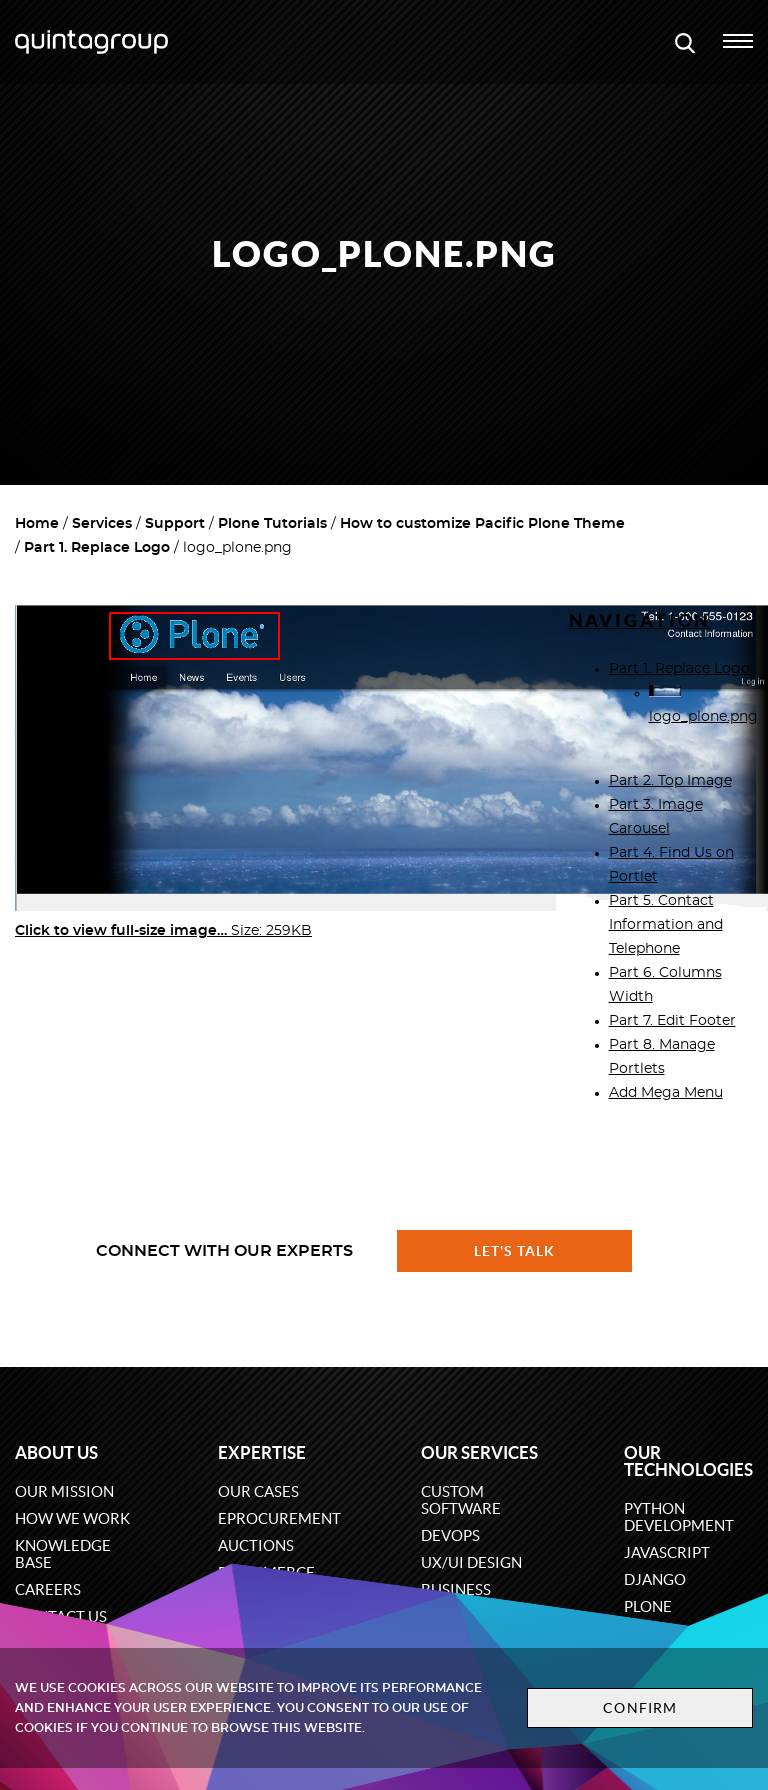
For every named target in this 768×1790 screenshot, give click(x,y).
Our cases (258, 1491)
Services (102, 524)
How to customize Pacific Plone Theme (482, 524)
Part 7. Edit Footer (672, 1021)
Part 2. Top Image (670, 781)
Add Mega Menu (666, 1093)
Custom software (461, 1500)
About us (56, 1452)
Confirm (640, 1708)
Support (175, 524)
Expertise (262, 1452)
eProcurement (279, 1518)
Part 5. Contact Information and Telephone (666, 925)
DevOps (450, 1535)
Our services (479, 1452)
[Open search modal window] (685, 42)
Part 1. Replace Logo (97, 548)
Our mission (64, 1491)
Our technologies (688, 1461)
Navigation (640, 620)
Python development (679, 1517)
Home (37, 524)
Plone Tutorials (272, 524)
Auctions (256, 1545)
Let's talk (515, 1251)
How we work (72, 1518)
